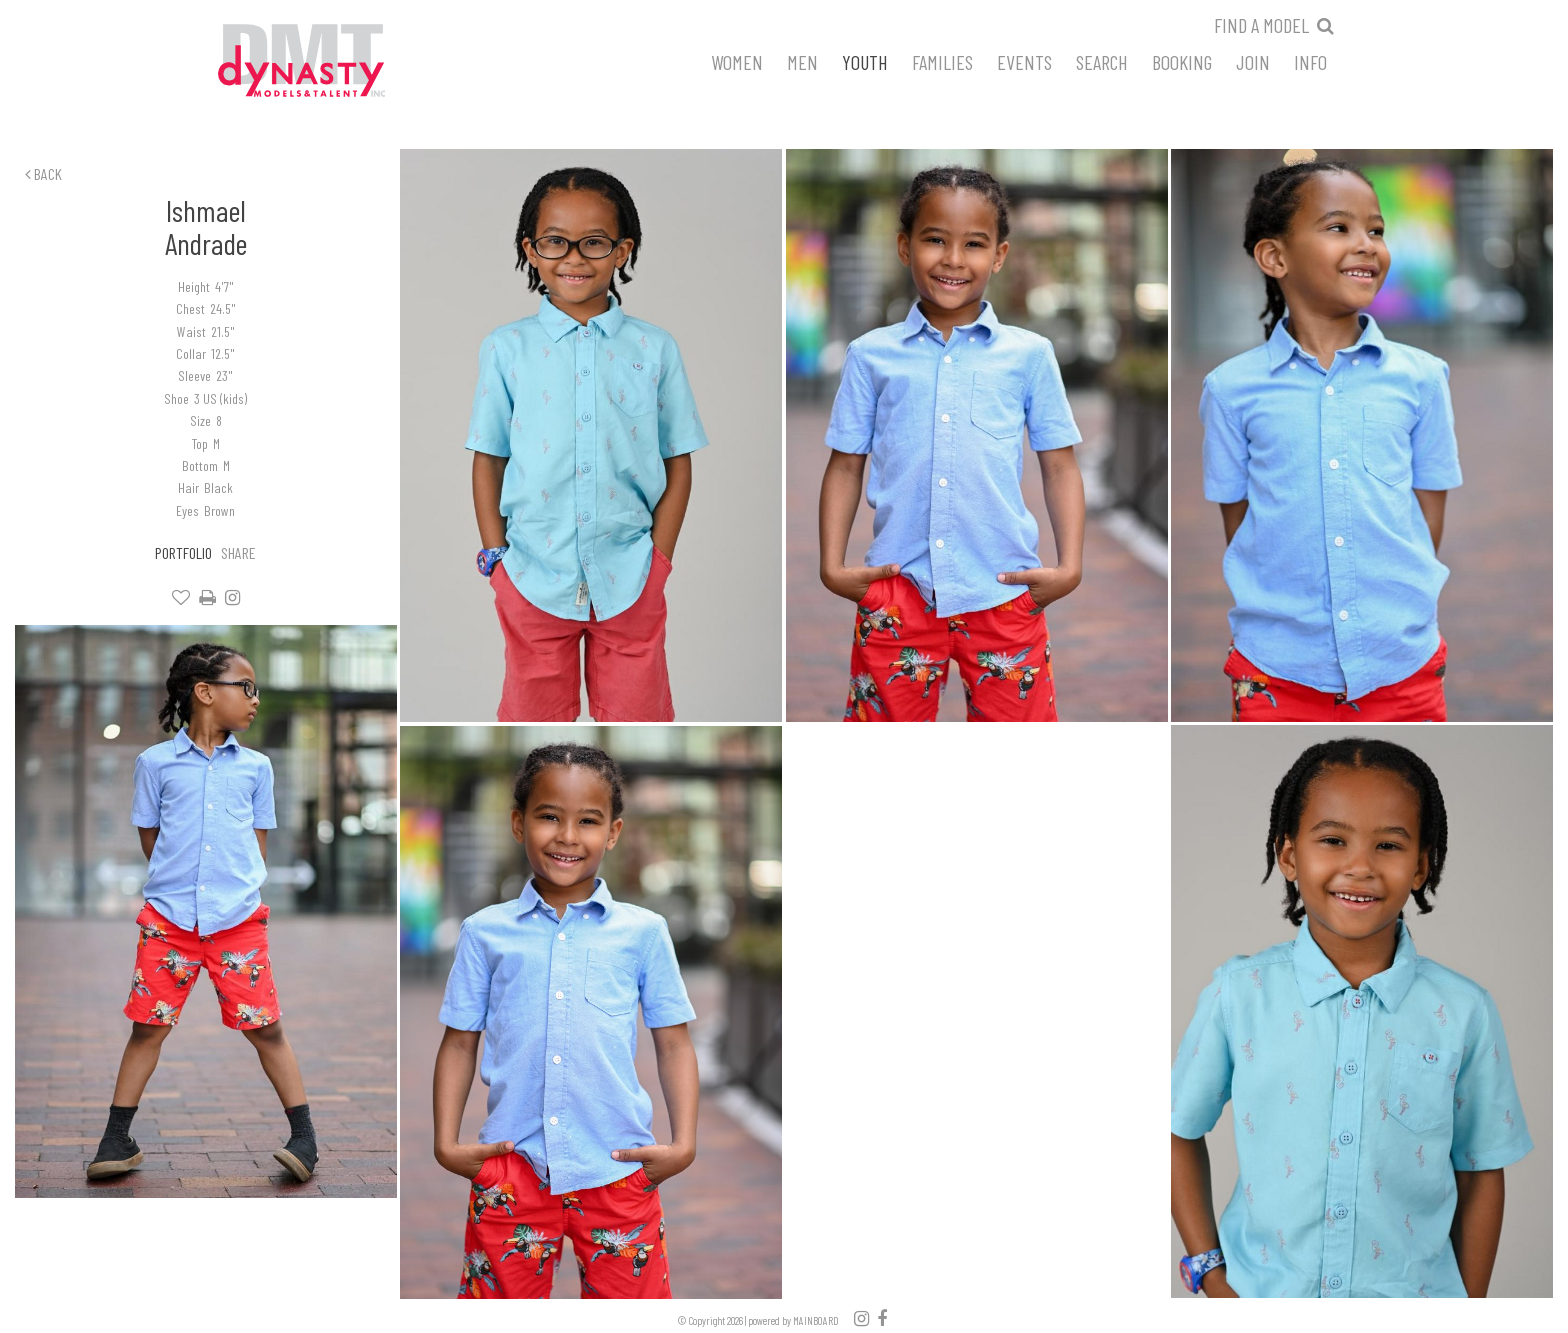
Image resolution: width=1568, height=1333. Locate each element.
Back (43, 173)
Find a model (1261, 25)
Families (942, 61)
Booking (1182, 61)
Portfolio (183, 552)
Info (1310, 61)
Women (737, 61)
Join (1253, 61)
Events (1024, 61)
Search (1102, 61)
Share (238, 552)
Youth (865, 61)
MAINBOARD (816, 1320)
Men (802, 61)
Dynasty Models (339, 62)
